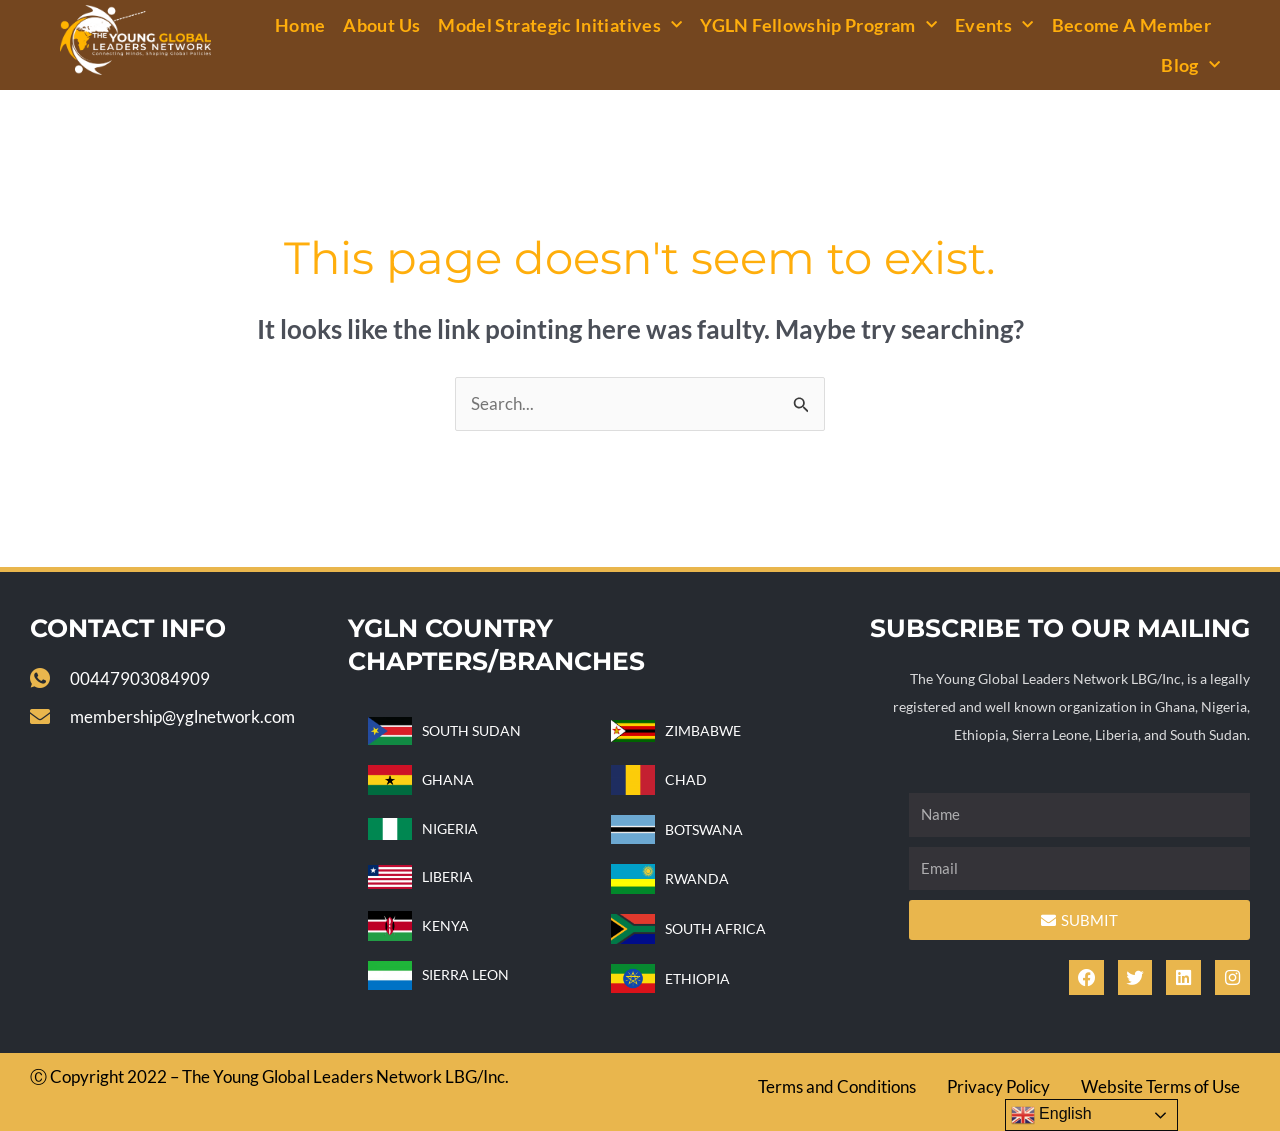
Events (994, 25)
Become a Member (1131, 25)
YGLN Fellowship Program (818, 25)
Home (300, 25)
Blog (1190, 65)
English (1051, 1115)
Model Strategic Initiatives (560, 25)
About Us (381, 25)
